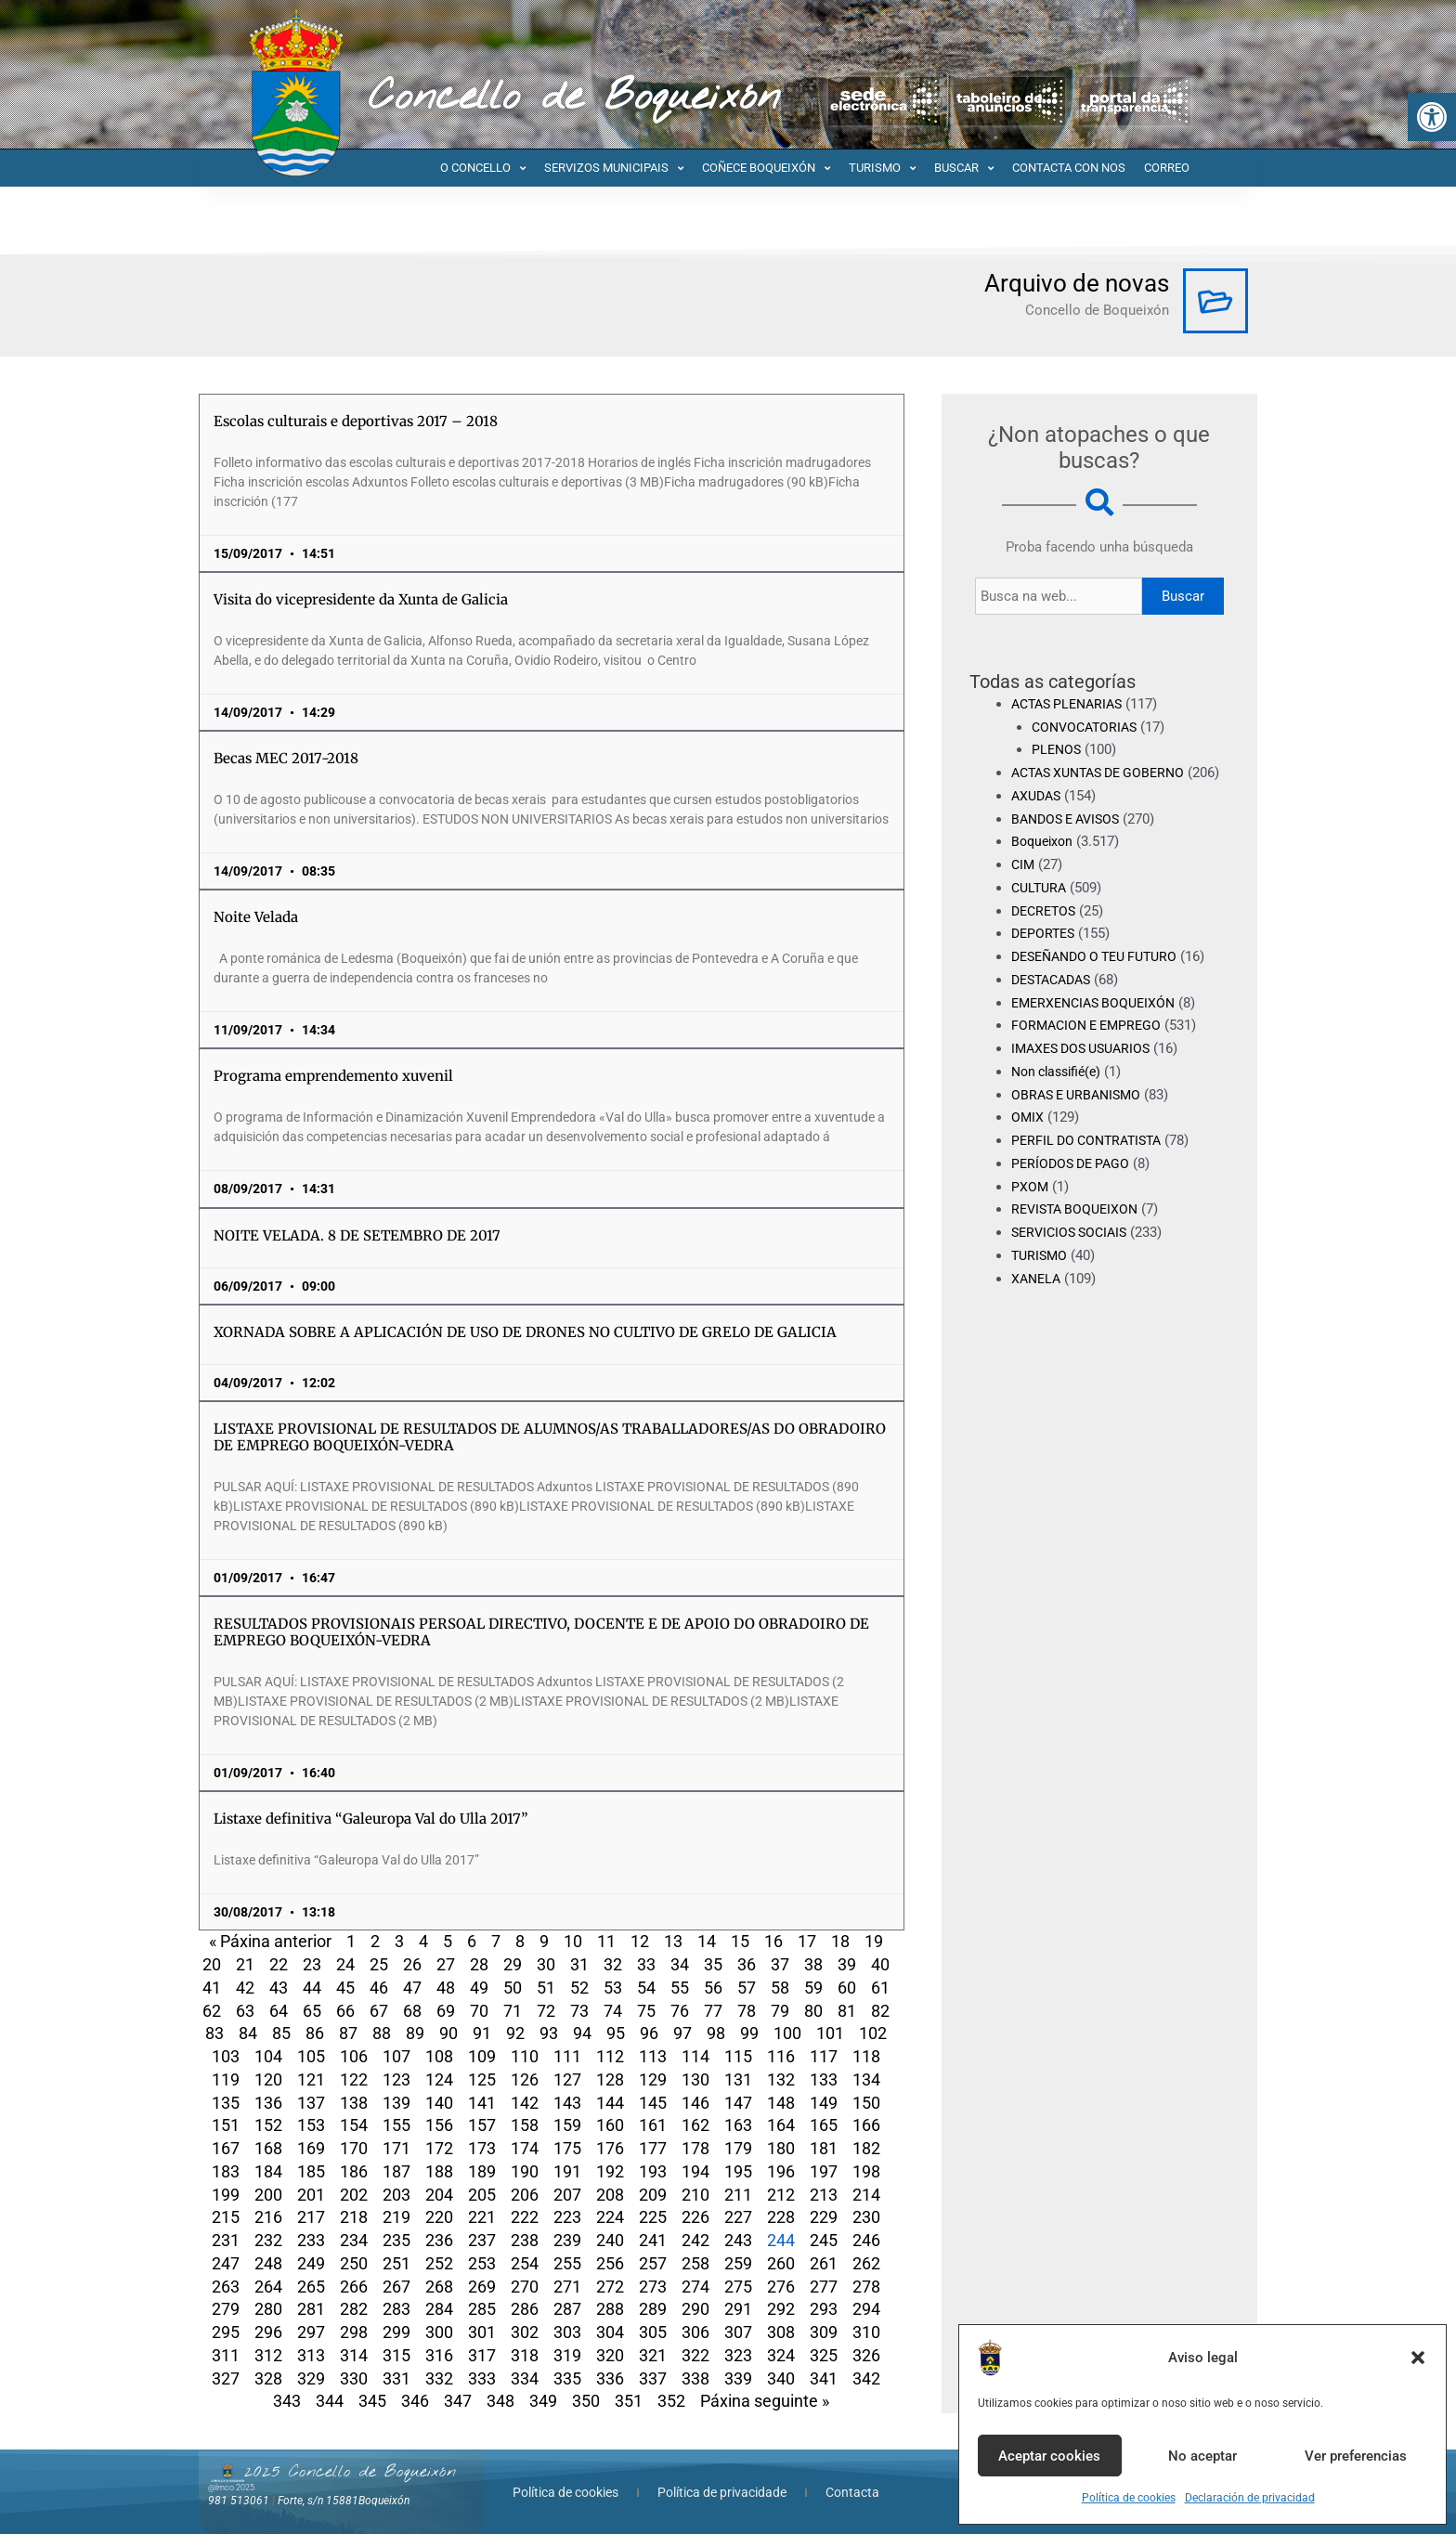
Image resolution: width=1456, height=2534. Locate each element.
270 (525, 2286)
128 (610, 2079)
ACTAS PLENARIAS (1071, 703)
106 (354, 2056)
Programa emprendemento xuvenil (333, 1076)
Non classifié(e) (1060, 1094)
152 (268, 2125)
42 (245, 1987)
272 (610, 2286)
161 (653, 2125)
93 (549, 2033)
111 (567, 2056)
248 (268, 2263)
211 (738, 2194)
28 (479, 1964)
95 (615, 2033)
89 (415, 2033)
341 (824, 2378)
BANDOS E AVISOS (1070, 841)
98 (716, 2033)
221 (482, 2217)
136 (268, 2102)
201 (311, 2194)
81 (847, 2011)
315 (396, 2355)
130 (695, 2079)
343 (287, 2401)
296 (268, 2332)
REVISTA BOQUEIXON (1078, 1232)
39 (847, 1964)
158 (525, 2125)
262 (866, 2263)
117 (824, 2056)
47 (412, 1987)
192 (610, 2171)
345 (372, 2401)
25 (379, 1964)
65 (312, 2011)
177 (653, 2148)
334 (525, 2378)
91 (482, 2033)
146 (695, 2102)
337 (653, 2378)
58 (780, 1987)
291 (738, 2309)
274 (695, 2286)
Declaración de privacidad (1250, 2497)
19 (873, 1941)
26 (412, 1964)
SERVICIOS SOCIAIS (1073, 1255)
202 (354, 2194)
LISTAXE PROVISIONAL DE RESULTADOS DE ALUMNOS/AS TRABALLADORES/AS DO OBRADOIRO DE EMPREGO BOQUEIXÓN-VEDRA (550, 1437)
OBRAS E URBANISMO (1080, 1117)
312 (268, 2355)
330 (354, 2378)
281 (311, 2309)
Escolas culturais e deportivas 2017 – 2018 (356, 421)
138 (354, 2102)
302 (525, 2332)
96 (649, 2033)
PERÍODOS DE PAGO (1074, 1186)
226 (695, 2217)
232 (268, 2240)
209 (653, 2194)
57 (746, 1987)
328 (268, 2378)
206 (525, 2194)
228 (781, 2217)
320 (610, 2355)
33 (646, 1964)
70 (479, 2011)
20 (211, 1964)
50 (512, 1987)
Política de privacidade (721, 2492)
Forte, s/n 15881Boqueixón (344, 2500)
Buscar (1183, 596)
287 (567, 2309)
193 (653, 2171)
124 (439, 2079)
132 (781, 2079)
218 (354, 2217)
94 (582, 2033)
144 (610, 2102)
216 (268, 2217)
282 (354, 2309)
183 (226, 2171)
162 (695, 2125)
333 (482, 2378)
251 (396, 2263)
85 (281, 2033)
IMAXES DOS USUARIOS (1086, 1071)
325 (824, 2355)
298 (354, 2332)
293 (824, 2309)
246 (866, 2240)
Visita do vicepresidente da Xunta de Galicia (361, 599)
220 (439, 2217)
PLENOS (1058, 749)
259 (738, 2263)
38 (813, 1964)
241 (653, 2240)
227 (738, 2217)
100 (787, 2033)
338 (695, 2378)
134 (866, 2079)
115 (738, 2056)
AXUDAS (1038, 819)
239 (567, 2240)
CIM (1023, 887)
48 (445, 1987)
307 (738, 2332)
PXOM (1030, 1209)
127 (567, 2079)
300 (439, 2332)
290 (695, 2309)
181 (824, 2148)
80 (813, 2011)
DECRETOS (1046, 933)
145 (653, 2102)
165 (824, 2125)
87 (348, 2033)
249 (311, 2263)
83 (214, 2033)
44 (312, 1987)
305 (653, 2332)
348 (500, 2401)
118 (866, 2056)
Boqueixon (1044, 864)
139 (396, 2102)
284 (439, 2309)
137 (311, 2102)
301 (482, 2332)
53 (613, 1987)
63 (245, 2011)
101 (830, 2033)
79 (780, 2011)
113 (653, 2056)
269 (482, 2286)
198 (866, 2171)
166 (866, 2125)
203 (396, 2194)
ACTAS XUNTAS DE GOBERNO (1105, 772)
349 (543, 2401)
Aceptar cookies (1049, 2456)
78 (746, 2011)
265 (311, 2286)
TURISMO (1041, 1278)
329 (311, 2378)
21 (245, 1964)
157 (482, 2125)
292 (781, 2309)
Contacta (852, 2492)
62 (211, 2011)
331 (396, 2378)
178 (695, 2148)
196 (781, 2171)
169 (311, 2148)
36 (746, 1964)
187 (396, 2171)
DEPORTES (1045, 956)
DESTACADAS (1055, 1002)
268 (439, 2286)
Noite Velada (256, 917)
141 (482, 2102)
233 (311, 2240)
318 (525, 2355)
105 (311, 2056)
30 (546, 1964)
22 (278, 1964)
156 (439, 2125)
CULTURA (1041, 911)
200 (268, 2194)
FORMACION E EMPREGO (1090, 1048)
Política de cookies (1129, 2497)
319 (567, 2355)
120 (268, 2079)
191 (567, 2171)
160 (610, 2125)
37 (780, 1964)
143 (567, 2102)
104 (268, 2056)
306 (695, 2332)
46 (379, 1987)
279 (226, 2309)
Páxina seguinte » (764, 2401)
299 (396, 2332)
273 (653, 2286)
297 (311, 2332)
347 (458, 2401)
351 (629, 2401)
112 (610, 2056)
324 (781, 2355)
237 (482, 2240)
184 (268, 2171)
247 (226, 2263)
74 (613, 2011)
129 (653, 2079)
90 (448, 2033)
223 (567, 2217)
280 (268, 2309)
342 (866, 2378)
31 (579, 1964)
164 (781, 2125)
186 (354, 2171)
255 (567, 2263)
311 (226, 2355)
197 (824, 2171)
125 (482, 2079)
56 (713, 1987)
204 (439, 2194)
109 (482, 2056)
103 (226, 2056)
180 (781, 2148)
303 (567, 2332)
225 (653, 2217)
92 (515, 2033)
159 (567, 2125)
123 (396, 2079)
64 (278, 2011)
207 (567, 2194)
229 (824, 2217)
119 (226, 2079)
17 (807, 1941)
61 (880, 1987)
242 (695, 2240)
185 (311, 2171)
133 (824, 2079)
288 (610, 2309)
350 (586, 2401)
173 (482, 2148)
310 (866, 2332)
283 (396, 2309)
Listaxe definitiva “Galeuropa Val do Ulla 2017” (371, 1818)
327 (226, 2378)
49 (479, 1987)
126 (525, 2079)
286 (525, 2309)
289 (653, 2309)
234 (354, 2240)
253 (482, 2263)
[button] (1432, 117)
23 (312, 1964)
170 (354, 2148)
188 (439, 2171)
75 (646, 2011)
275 (738, 2286)
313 (311, 2355)
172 (439, 2148)
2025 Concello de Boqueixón (350, 2472)
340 (781, 2378)
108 (439, 2056)
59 (813, 1987)
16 (773, 1941)
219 (396, 2217)
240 (610, 2240)
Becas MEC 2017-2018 (286, 758)
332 (439, 2378)
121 (311, 2079)
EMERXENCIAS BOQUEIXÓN (1098, 1025)
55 (679, 1987)
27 (445, 1964)
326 (866, 2355)
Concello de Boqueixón (574, 97)
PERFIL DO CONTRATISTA (1091, 1163)
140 (439, 2102)
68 (412, 2011)
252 (439, 2263)
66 (345, 2011)
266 (354, 2286)
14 (706, 1941)
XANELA (1037, 1301)
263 (226, 2286)
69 (445, 2011)
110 (525, 2056)
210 (695, 2194)
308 (781, 2332)
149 (824, 2102)
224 (610, 2217)
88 (381, 2033)
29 (512, 1964)
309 (824, 2332)
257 (653, 2263)
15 (740, 1941)
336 (610, 2378)
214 (866, 2194)
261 (824, 2263)
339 (738, 2378)
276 (781, 2286)
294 (866, 2309)
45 (345, 1987)
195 (738, 2171)
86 (315, 2033)
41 (211, 1987)
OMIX (1028, 1140)
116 (781, 2056)
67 (379, 2011)
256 (610, 2263)
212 (781, 2194)
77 (713, 2011)
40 (880, 1964)
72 (546, 2011)
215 (226, 2217)
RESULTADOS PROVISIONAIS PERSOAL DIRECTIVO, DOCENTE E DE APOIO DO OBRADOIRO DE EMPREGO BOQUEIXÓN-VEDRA (541, 1632)
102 (873, 2033)
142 (525, 2102)
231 (226, 2240)
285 (482, 2309)
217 (311, 2217)
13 (673, 1941)
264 (268, 2286)
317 (482, 2355)
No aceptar (1202, 2456)
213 (824, 2194)
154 (354, 2125)
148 (781, 2102)
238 (525, 2240)
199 (226, 2194)
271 (567, 2286)
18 (840, 1941)
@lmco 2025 (231, 2487)
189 (482, 2171)
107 (396, 2056)
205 (482, 2194)
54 (646, 1987)
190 (525, 2171)
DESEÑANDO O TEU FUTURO (1101, 979)
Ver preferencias (1356, 2456)
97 (682, 2033)
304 (610, 2332)
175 (567, 2148)
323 (738, 2355)
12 (639, 1941)
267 (396, 2286)
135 (226, 2102)
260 (781, 2263)
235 (396, 2240)
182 (866, 2148)
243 (738, 2240)
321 (653, 2355)
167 (226, 2148)
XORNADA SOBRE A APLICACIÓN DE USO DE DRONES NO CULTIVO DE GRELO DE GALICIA (525, 1332)
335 (567, 2378)
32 (613, 1964)
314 (354, 2355)
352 (671, 2401)
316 (439, 2355)
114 (695, 2056)
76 (679, 2011)
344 (330, 2401)
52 (579, 1987)
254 (525, 2263)
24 (345, 1964)
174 (525, 2148)
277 (824, 2286)
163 (738, 2125)
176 (610, 2148)
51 (546, 1987)
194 (695, 2171)
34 (679, 1964)
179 (738, 2148)
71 (512, 2011)
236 (439, 2240)
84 (248, 2033)
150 (866, 2102)
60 (847, 1987)
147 (738, 2102)
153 (311, 2125)
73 (579, 2011)
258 (695, 2263)
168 (268, 2148)
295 (226, 2332)
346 (415, 2401)
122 (354, 2079)
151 (226, 2125)
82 (880, 2011)
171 (396, 2148)
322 (695, 2355)
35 (713, 1964)
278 (866, 2286)
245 (824, 2240)
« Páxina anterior (270, 1941)
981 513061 (238, 2500)
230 (866, 2217)
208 (610, 2194)
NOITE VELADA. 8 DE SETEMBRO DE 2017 (357, 1235)
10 (573, 1941)
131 (738, 2079)
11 (606, 1941)
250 (354, 2263)
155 (396, 2125)
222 (525, 2217)
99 (749, 2033)
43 (278, 1987)
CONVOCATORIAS (1088, 727)
